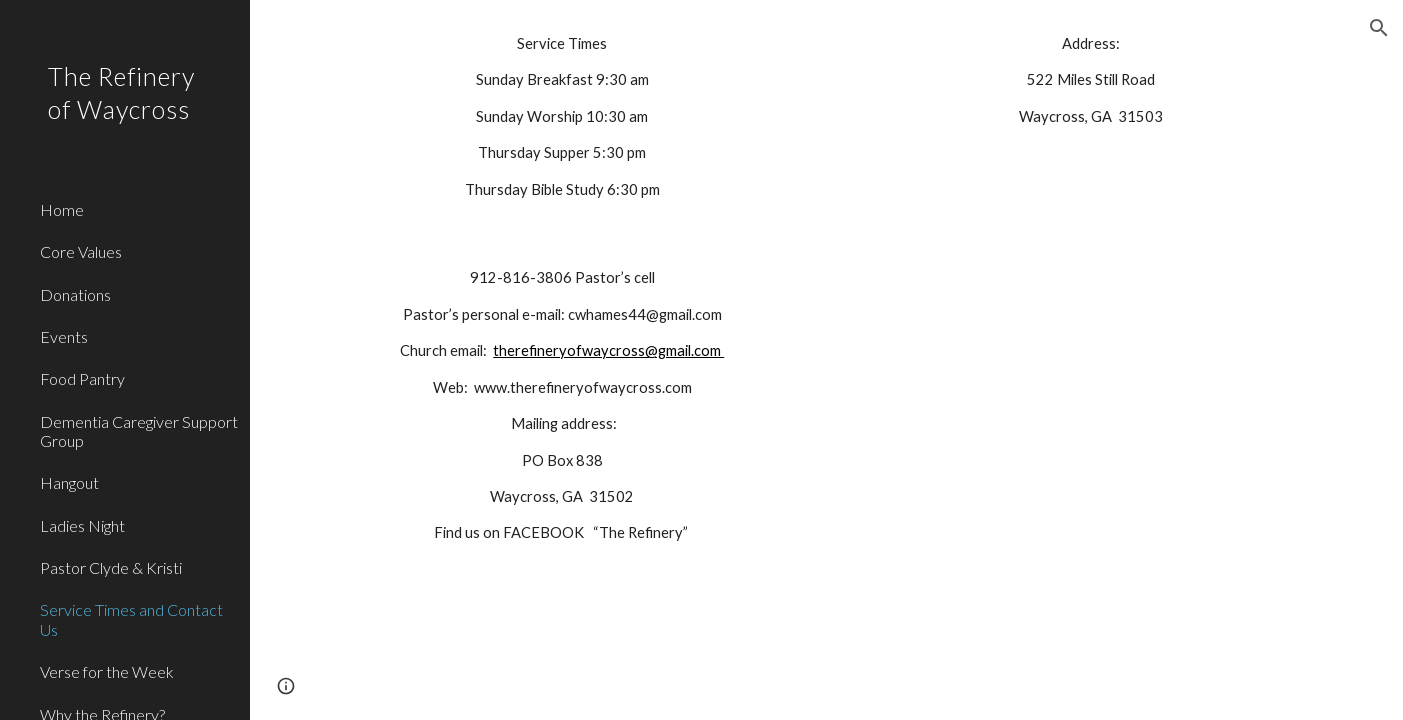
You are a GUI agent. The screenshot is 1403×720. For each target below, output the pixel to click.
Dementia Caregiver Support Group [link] (139, 431)
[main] (562, 117)
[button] (1379, 28)
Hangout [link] (69, 482)
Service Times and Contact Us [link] (131, 619)
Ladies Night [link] (82, 525)
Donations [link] (75, 294)
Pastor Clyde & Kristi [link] (111, 567)
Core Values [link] (81, 251)
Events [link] (64, 336)
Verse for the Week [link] (107, 671)
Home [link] (62, 209)
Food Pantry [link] (82, 378)
